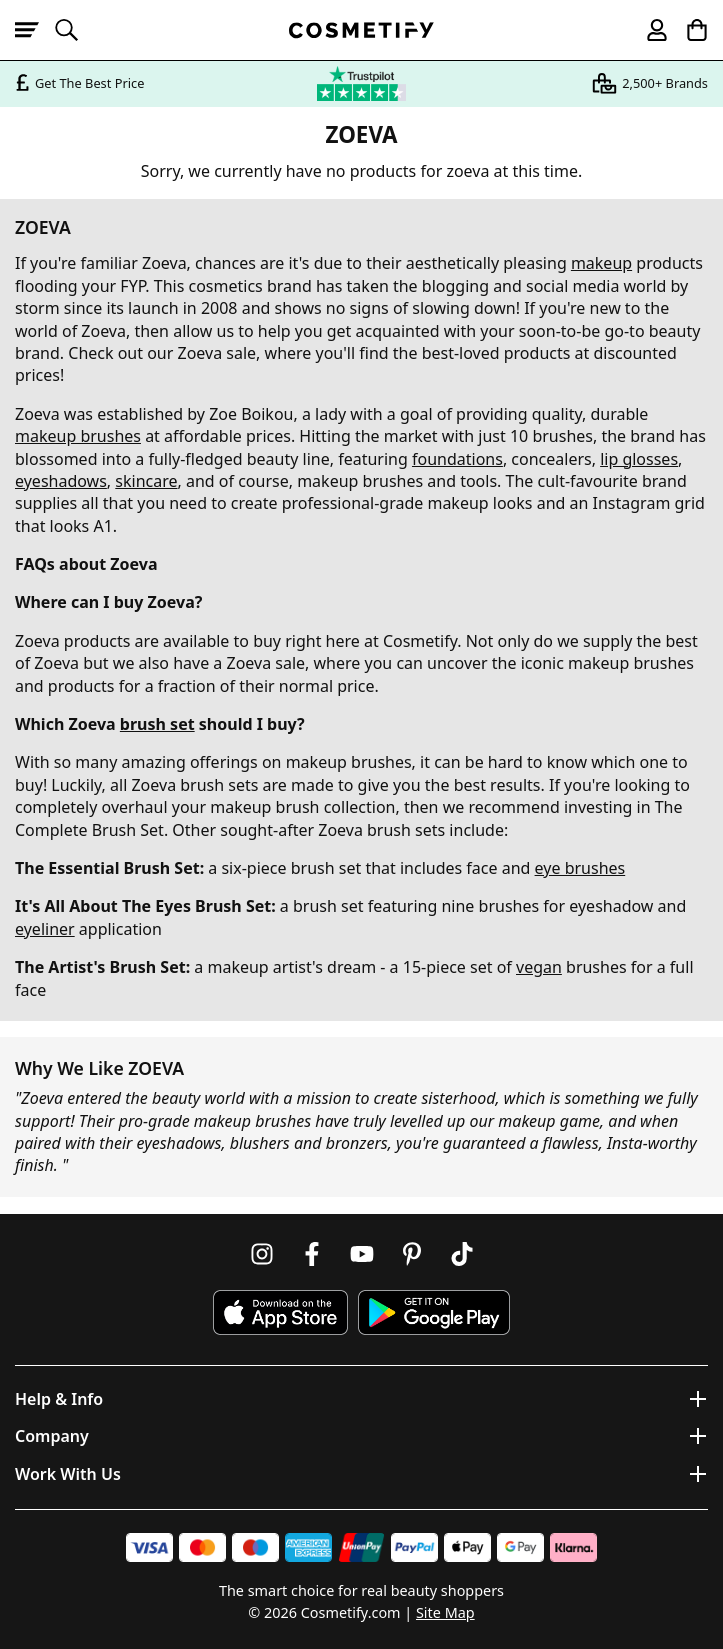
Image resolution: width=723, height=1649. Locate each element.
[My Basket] (688, 30)
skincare (146, 481)
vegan (539, 967)
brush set (157, 724)
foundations (457, 459)
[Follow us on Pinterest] (412, 1254)
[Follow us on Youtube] (362, 1254)
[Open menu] (35, 30)
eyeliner (45, 929)
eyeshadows (61, 481)
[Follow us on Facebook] (312, 1254)
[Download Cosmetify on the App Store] (280, 1312)
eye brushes (580, 868)
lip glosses (639, 459)
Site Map (445, 1612)
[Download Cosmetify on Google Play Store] (434, 1312)
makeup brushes (78, 436)
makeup (601, 263)
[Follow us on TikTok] (462, 1254)
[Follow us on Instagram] (262, 1254)
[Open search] (75, 30)
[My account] (648, 30)
